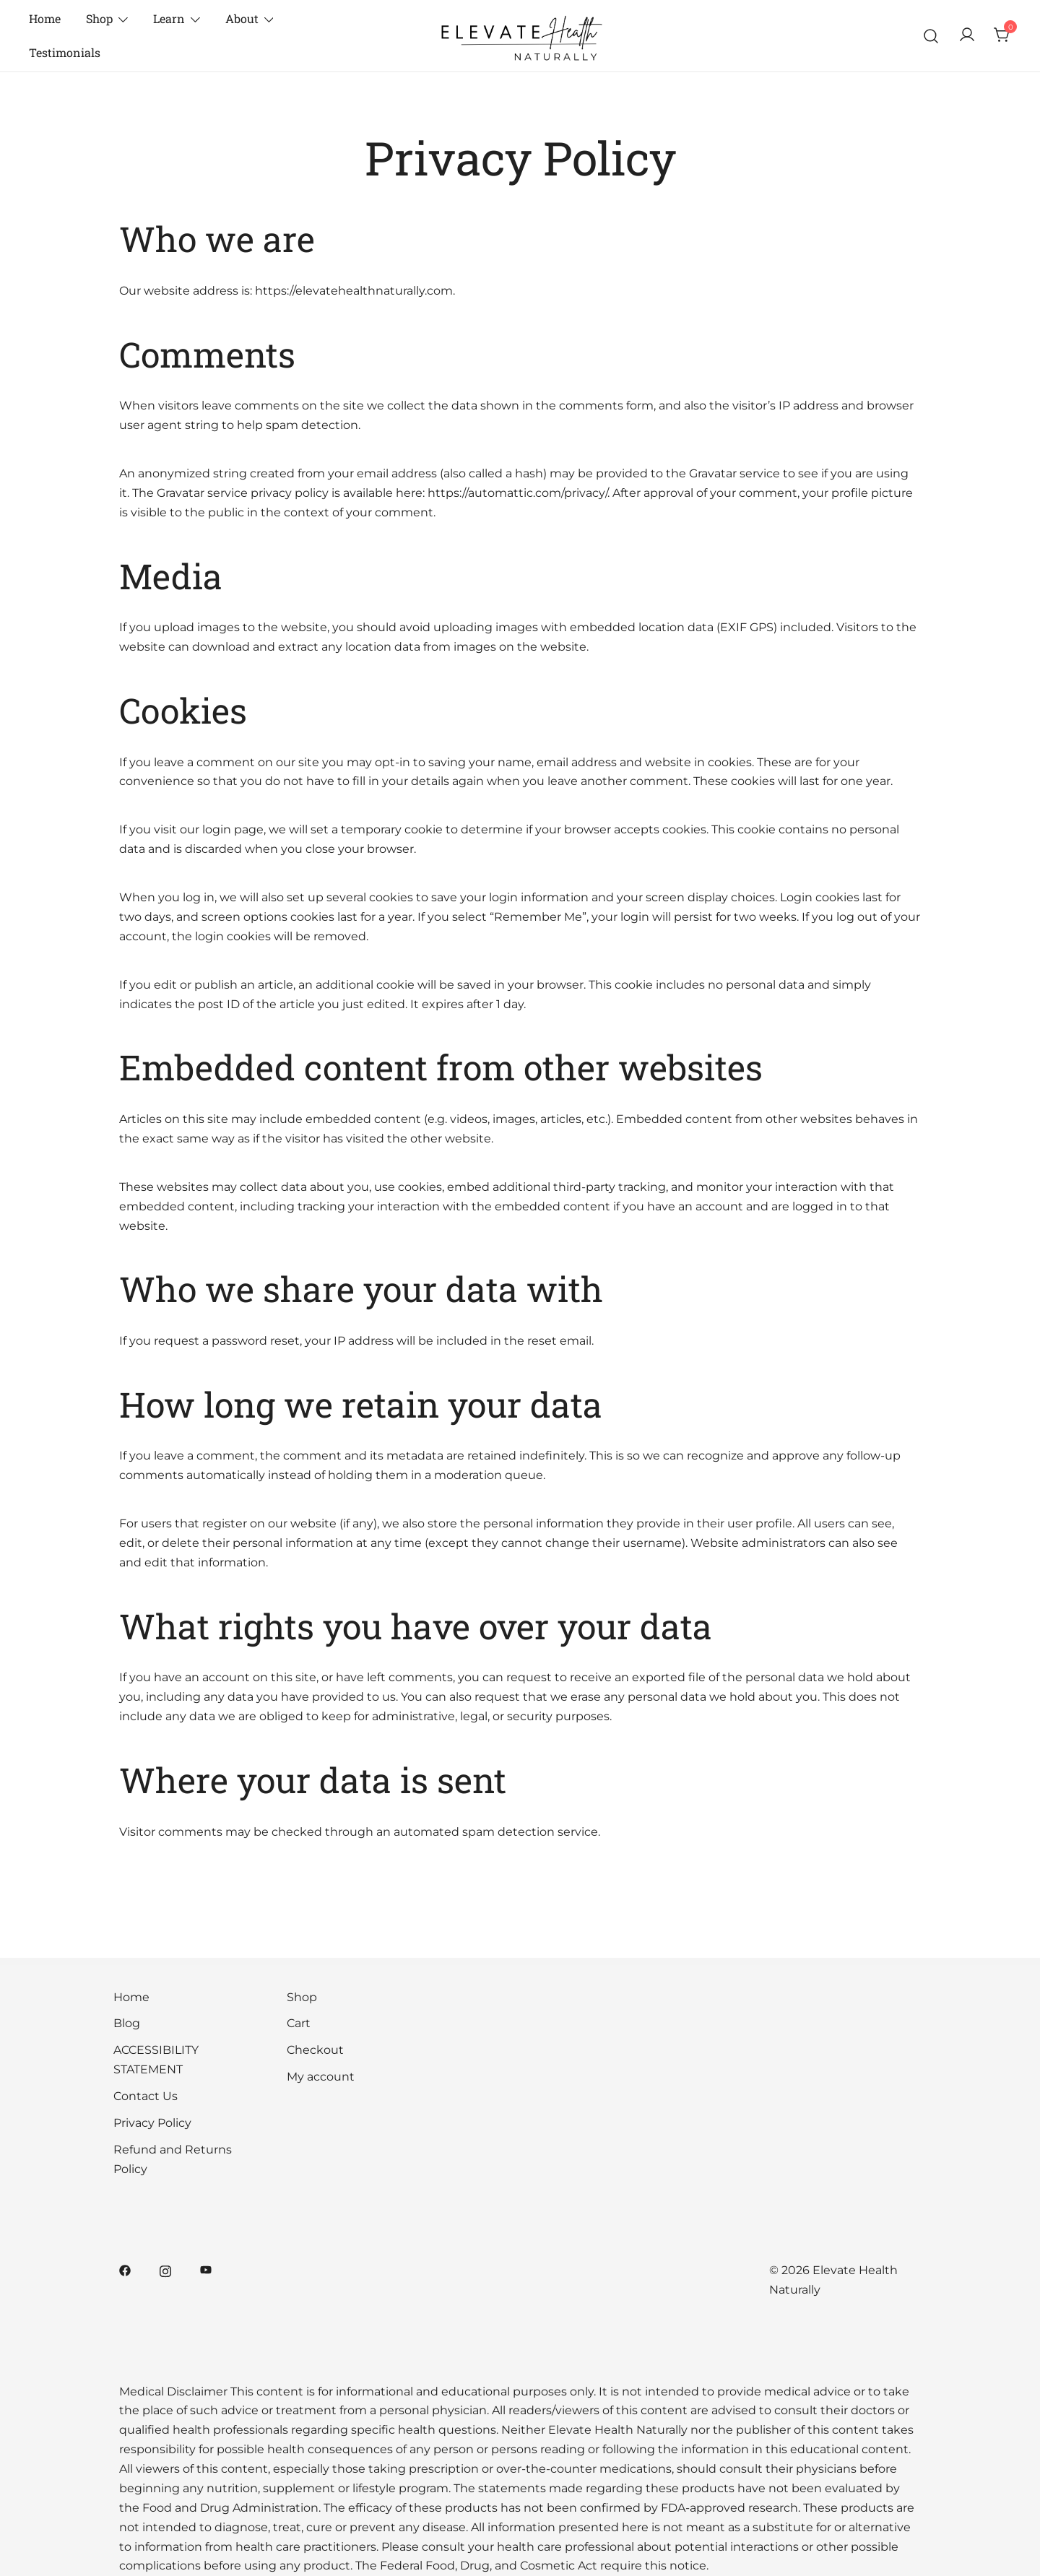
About (242, 18)
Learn (169, 18)
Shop (99, 18)
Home (45, 18)
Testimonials (64, 52)
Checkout (315, 2050)
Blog (126, 2023)
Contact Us (145, 2096)
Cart (299, 2023)
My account (321, 2076)
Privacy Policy (152, 2123)
